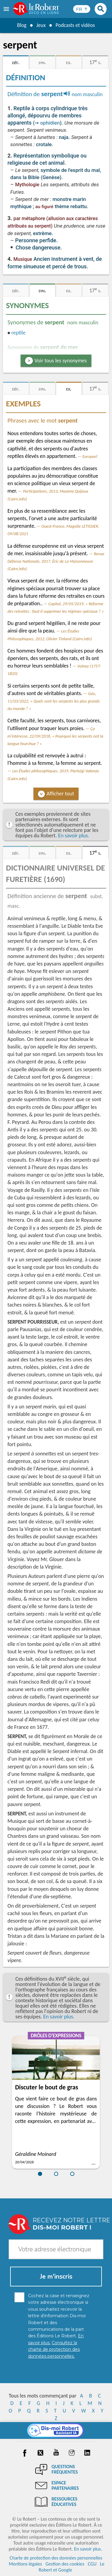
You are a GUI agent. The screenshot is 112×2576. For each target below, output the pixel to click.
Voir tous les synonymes (61, 360)
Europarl (89, 456)
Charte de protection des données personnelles (56, 2558)
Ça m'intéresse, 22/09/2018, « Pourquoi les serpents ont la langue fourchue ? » (55, 736)
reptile (18, 332)
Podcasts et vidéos (75, 25)
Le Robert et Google (71, 2567)
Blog (21, 25)
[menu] (6, 9)
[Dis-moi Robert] (56, 2430)
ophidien (50, 123)
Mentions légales (25, 2564)
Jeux (40, 25)
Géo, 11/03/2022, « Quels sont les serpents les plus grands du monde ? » (53, 701)
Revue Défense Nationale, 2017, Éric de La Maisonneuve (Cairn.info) (55, 561)
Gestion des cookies (64, 2564)
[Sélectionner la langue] (81, 9)
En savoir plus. (73, 835)
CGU (92, 2564)
